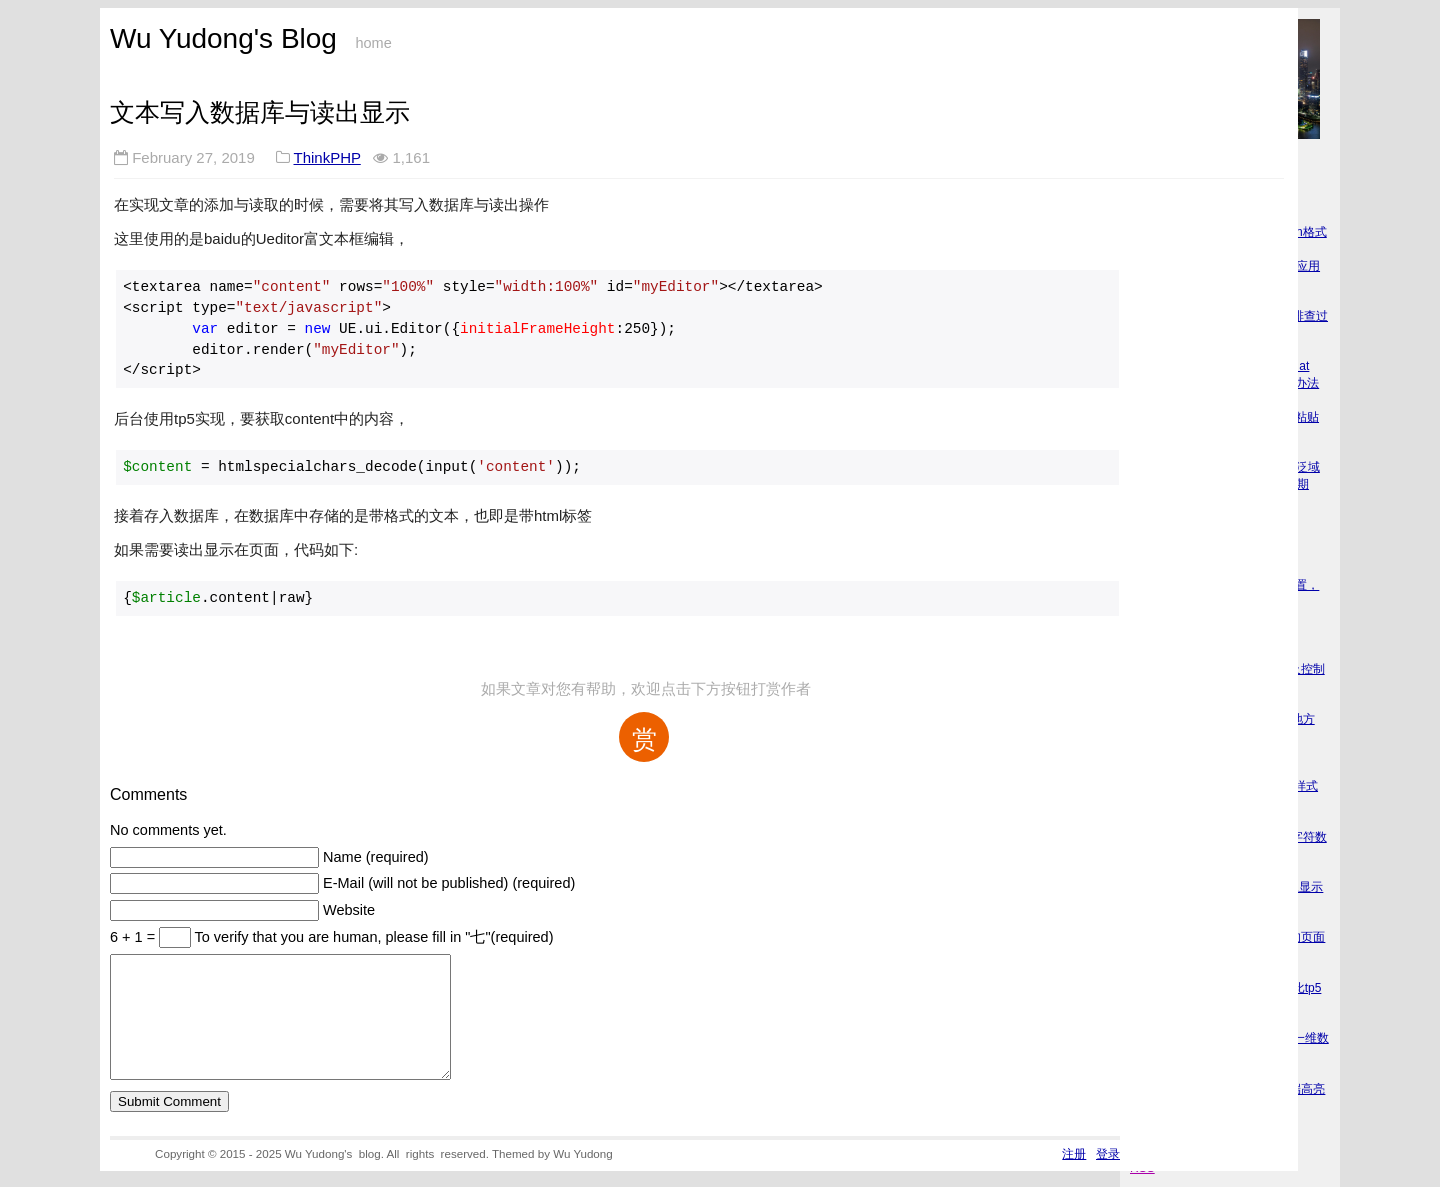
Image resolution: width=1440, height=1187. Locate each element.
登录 (1108, 1177)
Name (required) (376, 857)
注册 (1074, 1177)
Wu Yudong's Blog (223, 38)
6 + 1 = (134, 937)
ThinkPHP (327, 157)
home (373, 43)
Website (349, 910)
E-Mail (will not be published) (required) (449, 883)
